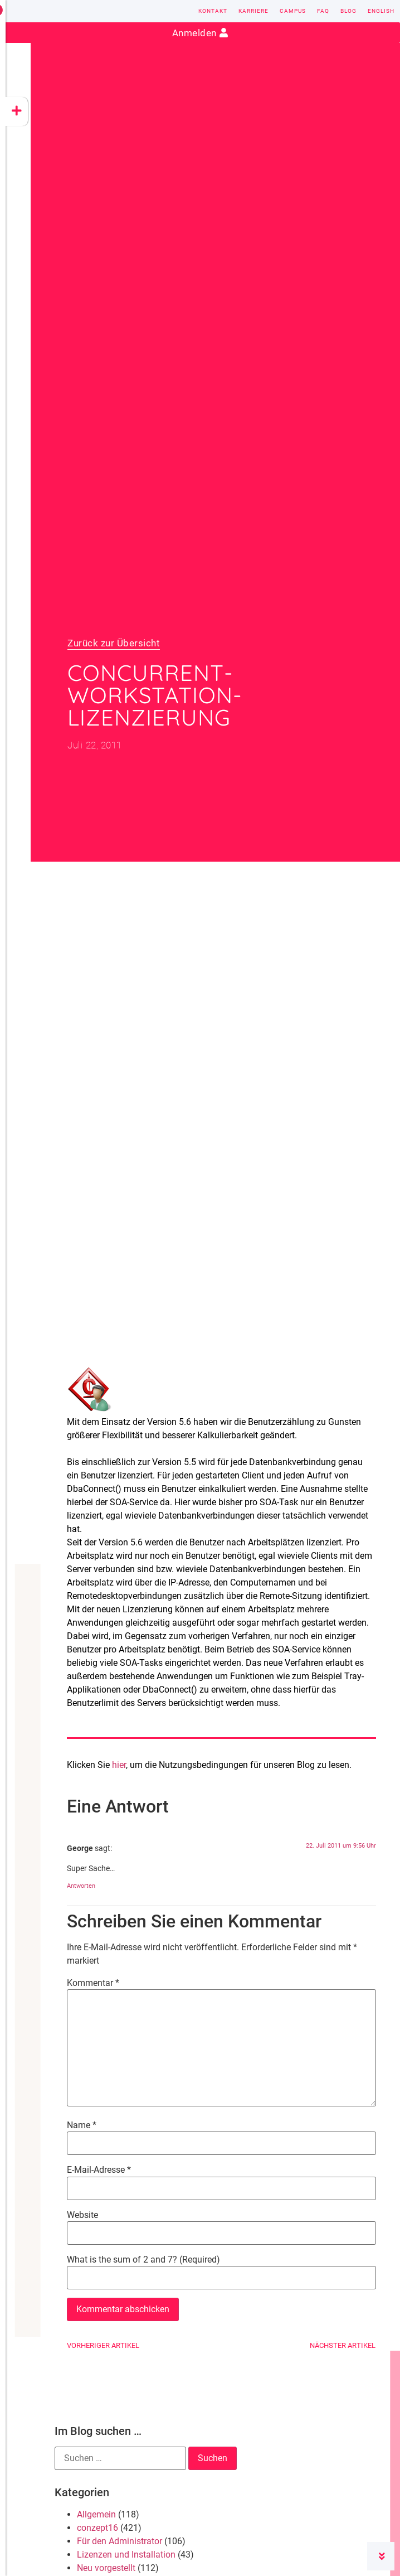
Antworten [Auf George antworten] (81, 1885)
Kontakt (212, 11)
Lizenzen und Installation (126, 2554)
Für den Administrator (119, 2541)
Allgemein (96, 2514)
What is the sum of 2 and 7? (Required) (143, 2259)
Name (81, 2125)
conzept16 (97, 2527)
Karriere (253, 11)
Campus (293, 11)
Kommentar (93, 1983)
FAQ (323, 11)
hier (119, 1765)
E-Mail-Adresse (99, 2170)
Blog (348, 11)
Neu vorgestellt (106, 2568)
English (381, 11)
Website (82, 2215)
